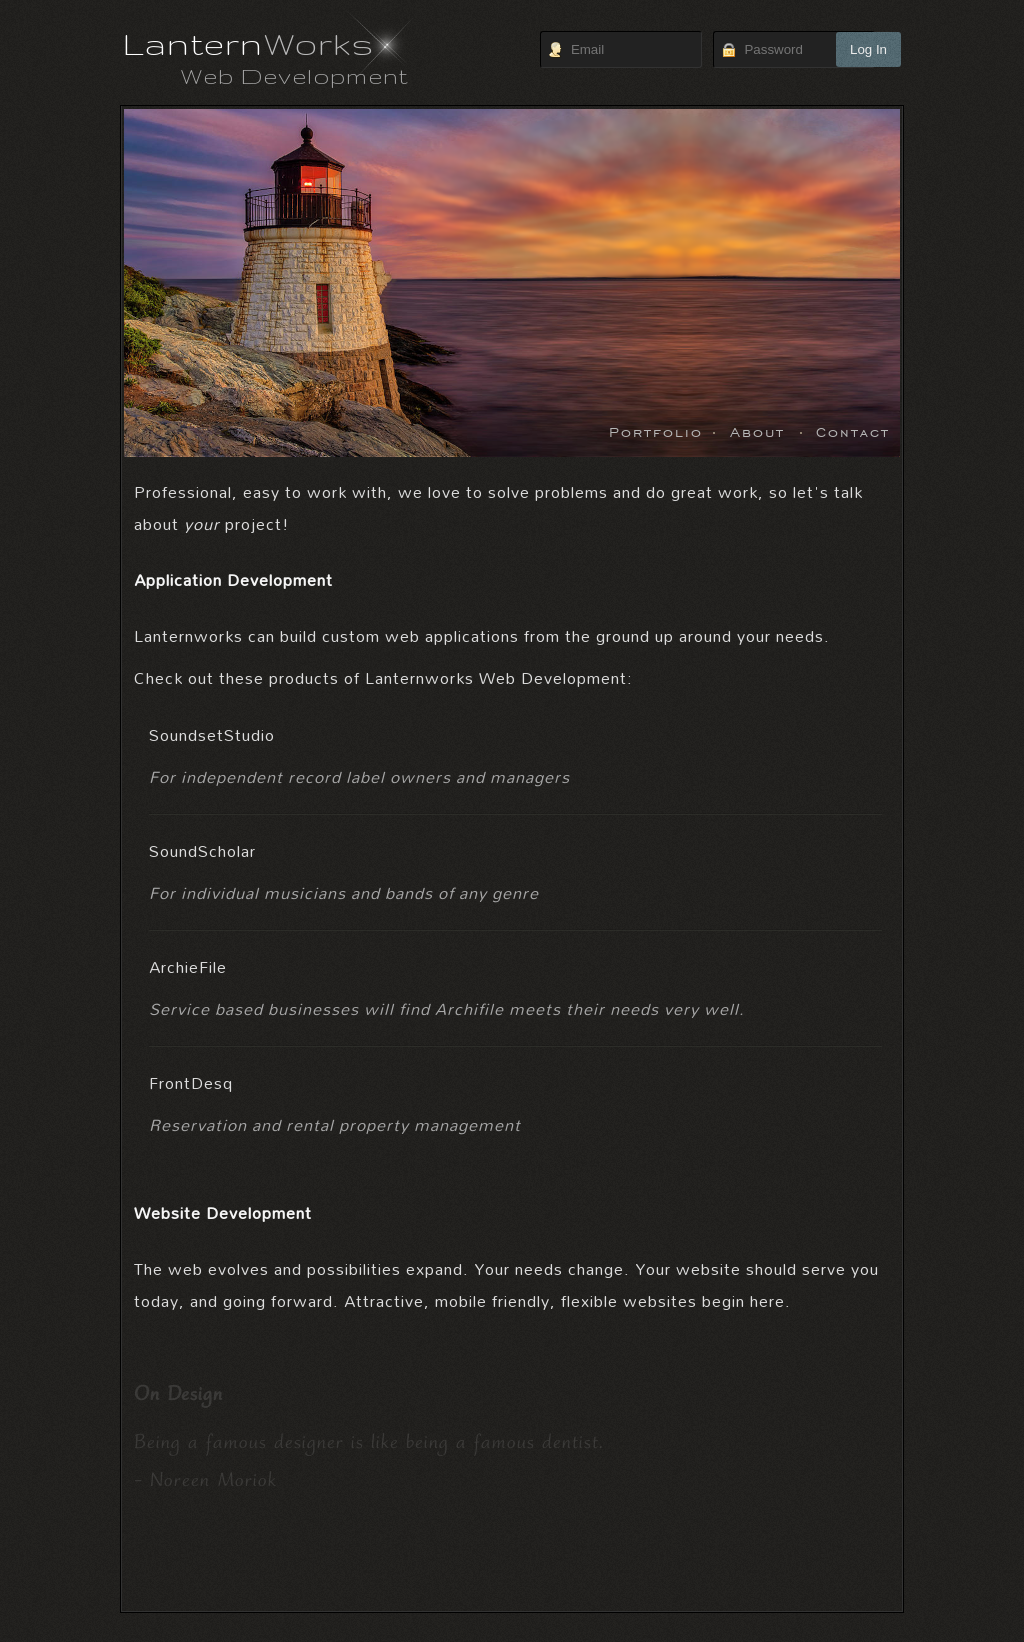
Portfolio (656, 430)
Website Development (223, 1212)
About (757, 430)
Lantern (248, 43)
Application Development (233, 579)
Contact (853, 430)
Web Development (294, 75)
